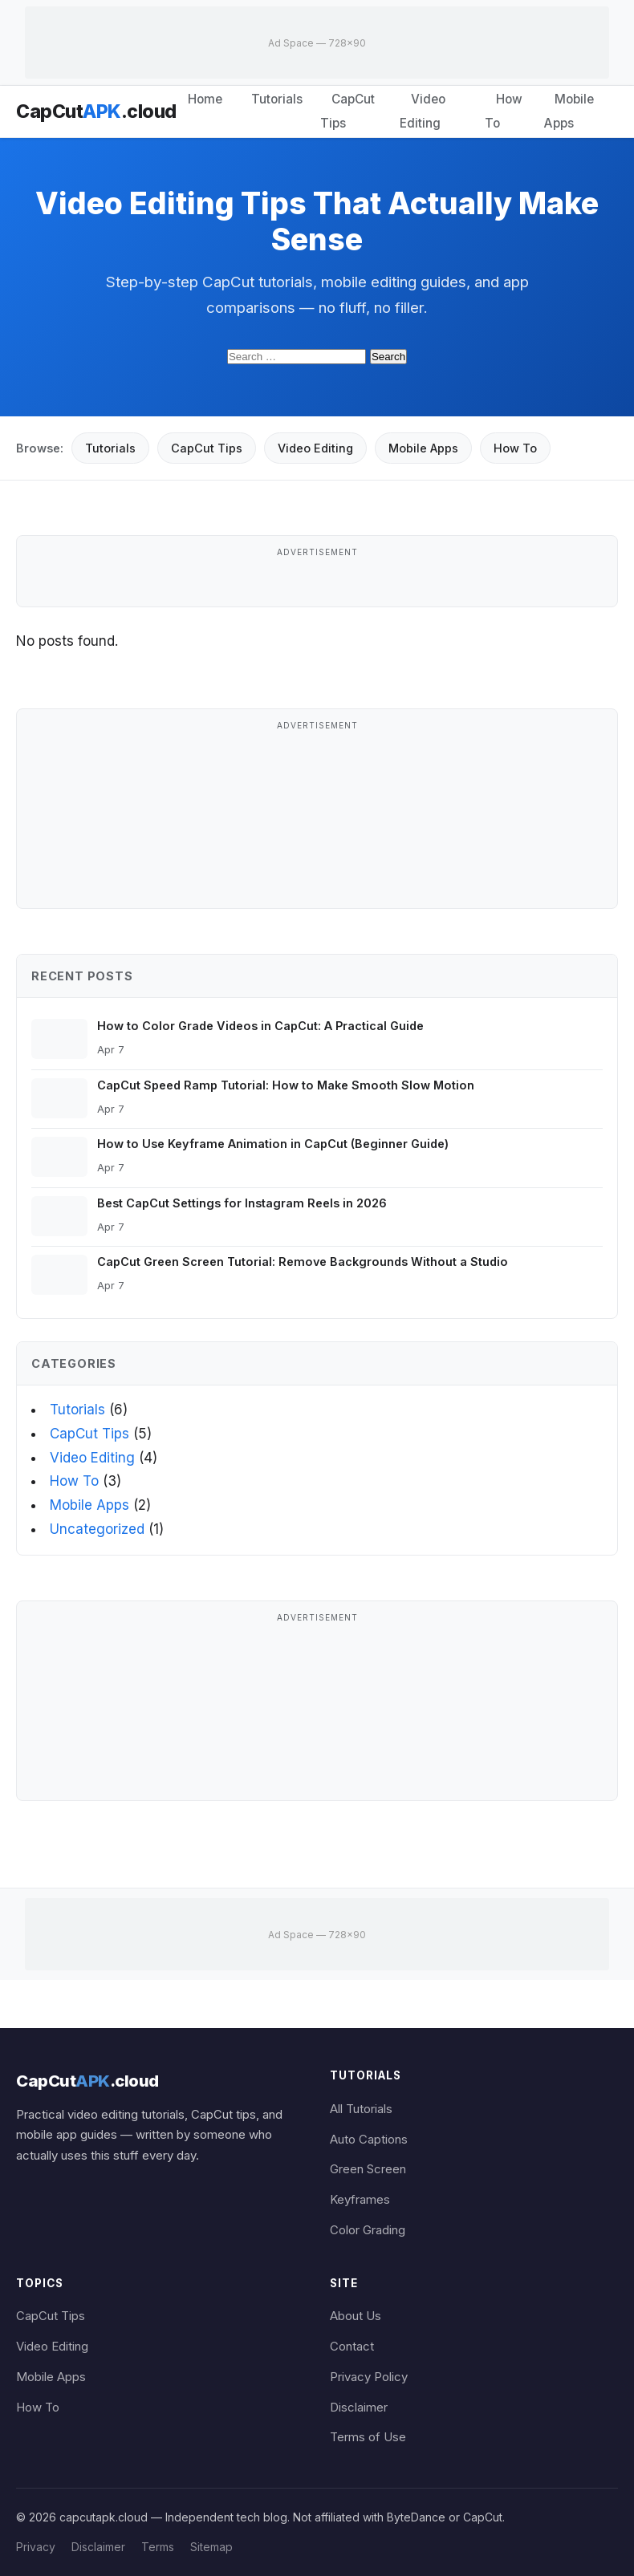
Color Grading (367, 2230)
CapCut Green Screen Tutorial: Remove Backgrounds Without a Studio (302, 1261)
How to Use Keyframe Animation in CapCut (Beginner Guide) (273, 1143)
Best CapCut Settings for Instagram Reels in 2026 (242, 1203)
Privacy (35, 2547)
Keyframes (360, 2200)
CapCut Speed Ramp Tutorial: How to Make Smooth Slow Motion (285, 1085)
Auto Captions (369, 2139)
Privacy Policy (369, 2377)
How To (503, 111)
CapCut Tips (347, 111)
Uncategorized (97, 1529)
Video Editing (422, 111)
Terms (157, 2547)
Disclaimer (359, 2407)
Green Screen (368, 2169)
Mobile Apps (568, 111)
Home (205, 99)
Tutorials (277, 99)
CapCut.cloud (96, 111)
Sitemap (211, 2547)
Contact (352, 2346)
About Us (355, 2316)
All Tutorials (361, 2109)
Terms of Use (368, 2437)
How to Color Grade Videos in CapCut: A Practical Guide (260, 1025)
